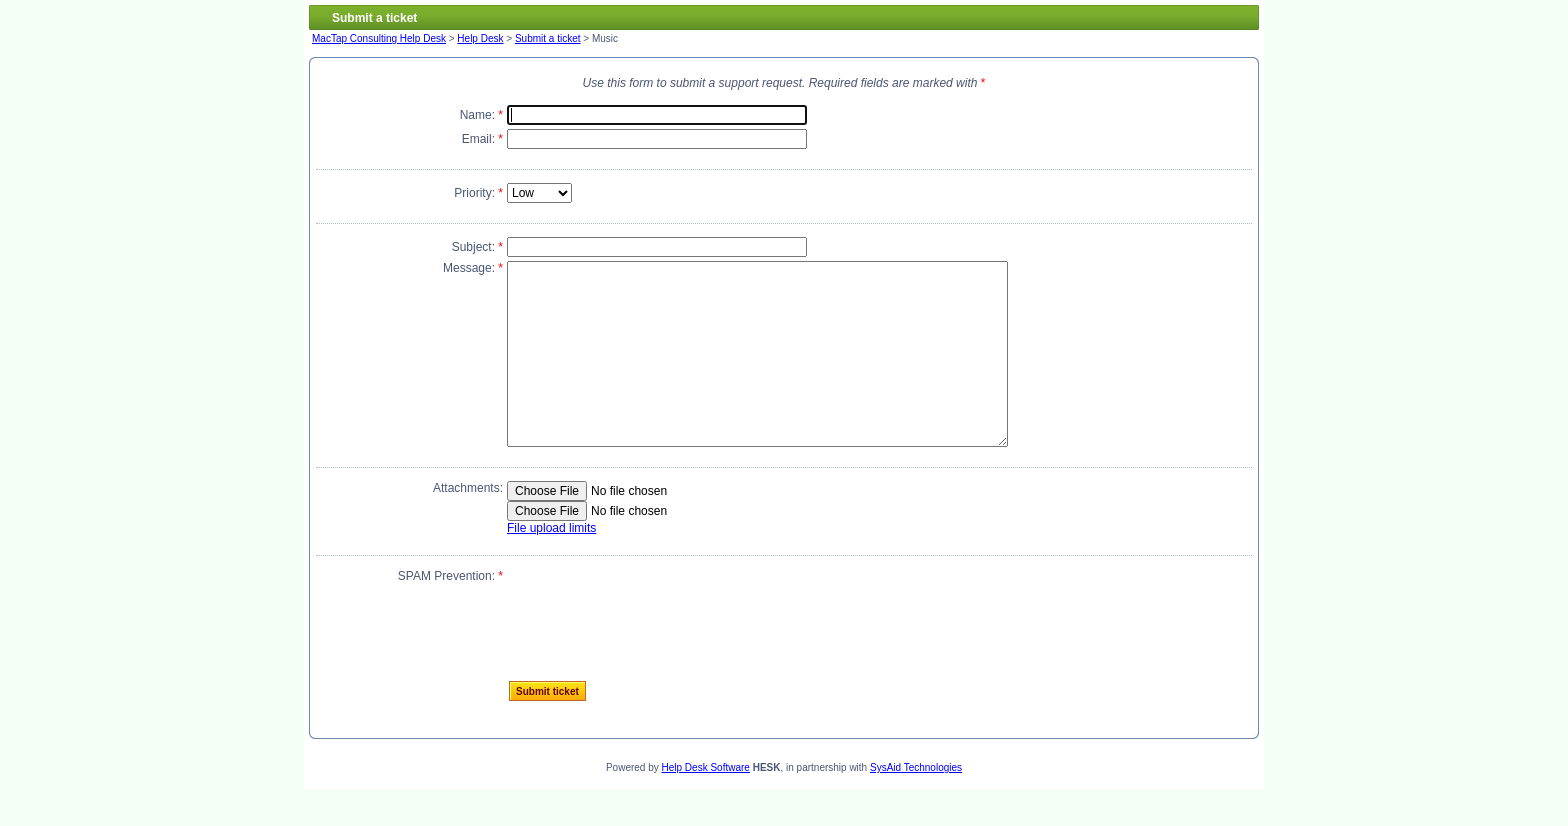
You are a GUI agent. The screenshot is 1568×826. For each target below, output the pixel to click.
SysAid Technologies (916, 803)
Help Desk (480, 38)
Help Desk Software (706, 803)
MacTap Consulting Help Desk (379, 38)
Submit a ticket (548, 38)
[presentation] (659, 644)
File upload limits (551, 564)
